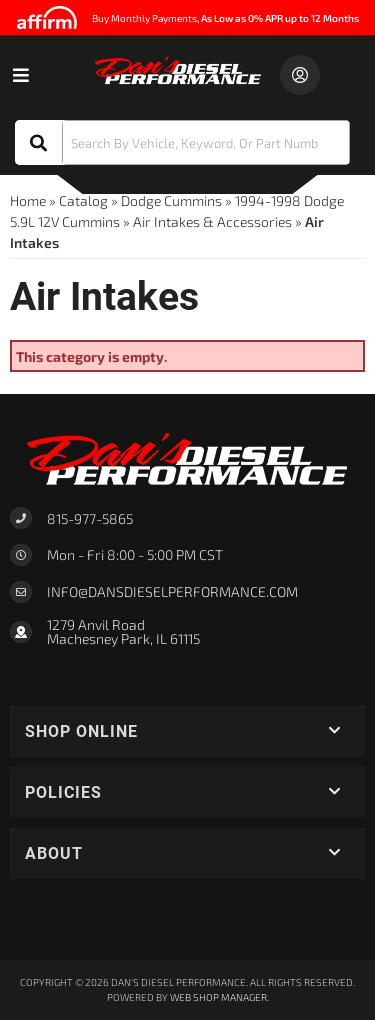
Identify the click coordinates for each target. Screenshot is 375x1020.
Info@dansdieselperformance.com (172, 592)
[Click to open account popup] (300, 75)
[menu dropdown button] (20, 75)
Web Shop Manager (218, 997)
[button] (182, 142)
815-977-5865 (90, 518)
